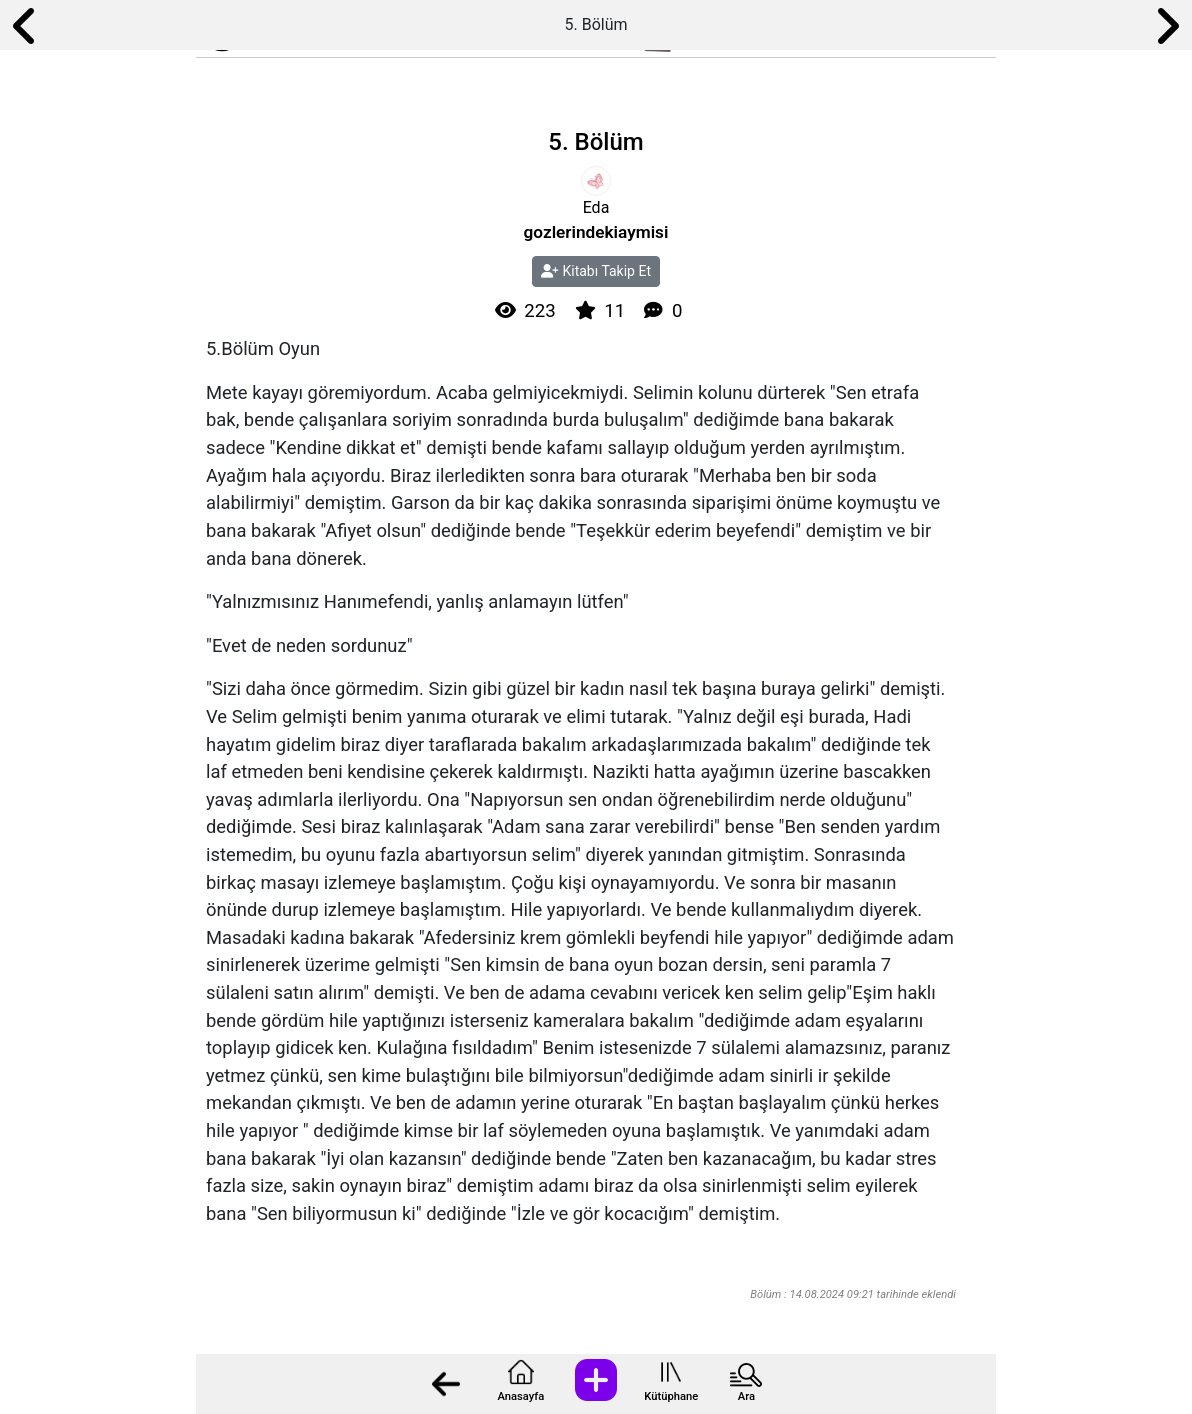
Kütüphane (671, 1396)
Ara (746, 1396)
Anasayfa (520, 1396)
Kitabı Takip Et (596, 271)
